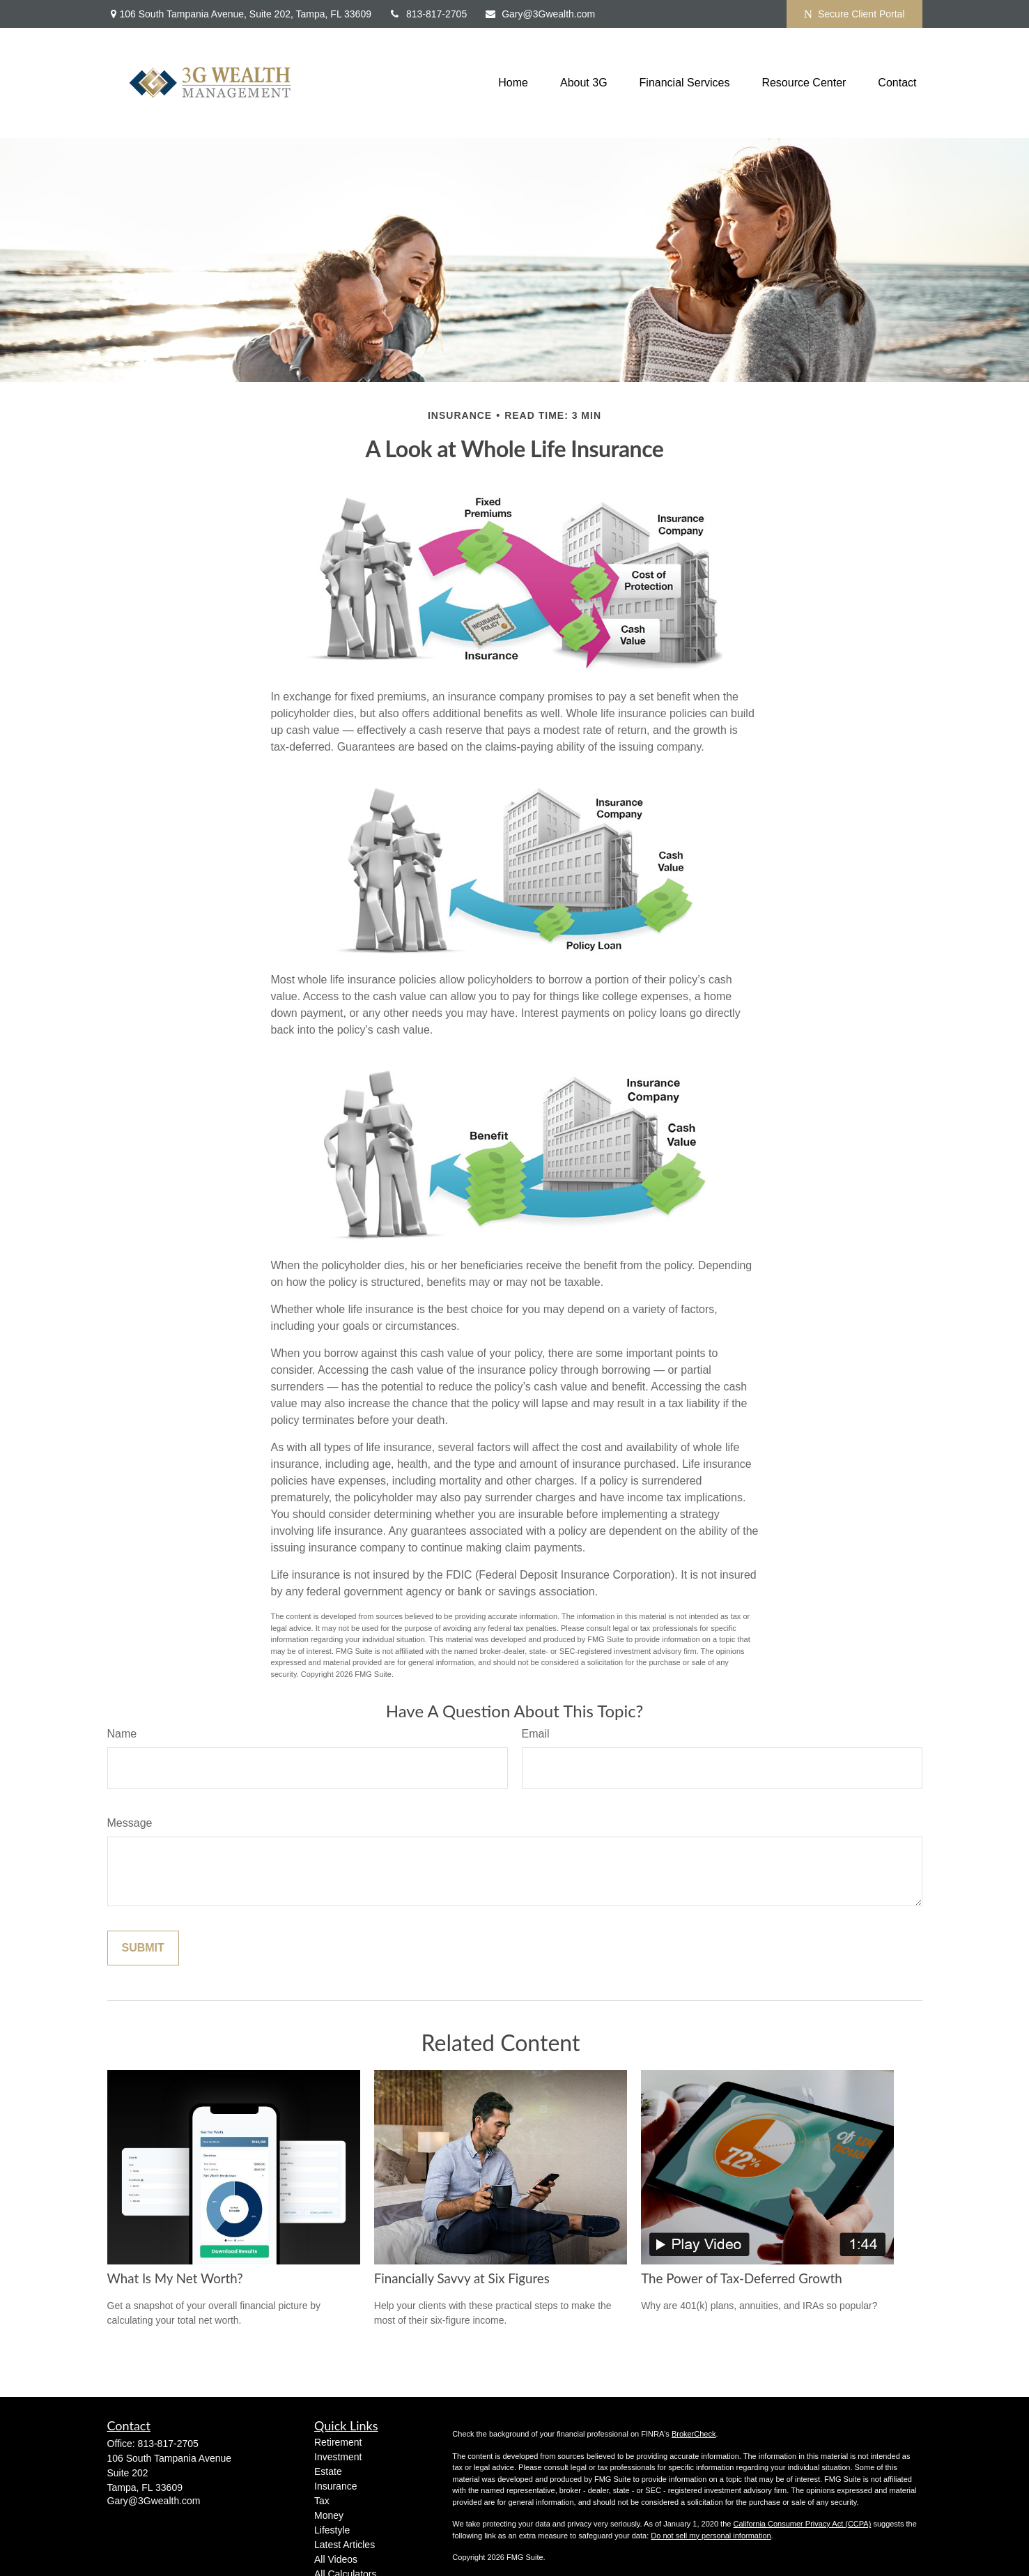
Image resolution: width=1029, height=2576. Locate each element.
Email (536, 1734)
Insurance (335, 2486)
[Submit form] (143, 1948)
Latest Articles (344, 2544)
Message (130, 1823)
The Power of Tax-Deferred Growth (741, 2278)
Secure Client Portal (854, 14)
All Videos (335, 2559)
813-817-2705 (428, 14)
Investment (338, 2456)
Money (328, 2515)
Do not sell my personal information (711, 2535)
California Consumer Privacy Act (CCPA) (802, 2524)
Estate (328, 2471)
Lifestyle (332, 2530)
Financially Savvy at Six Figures (462, 2278)
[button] (513, 83)
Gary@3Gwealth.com (539, 14)
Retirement (338, 2442)
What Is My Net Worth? (175, 2278)
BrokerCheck (694, 2434)
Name (122, 1734)
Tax (322, 2500)
